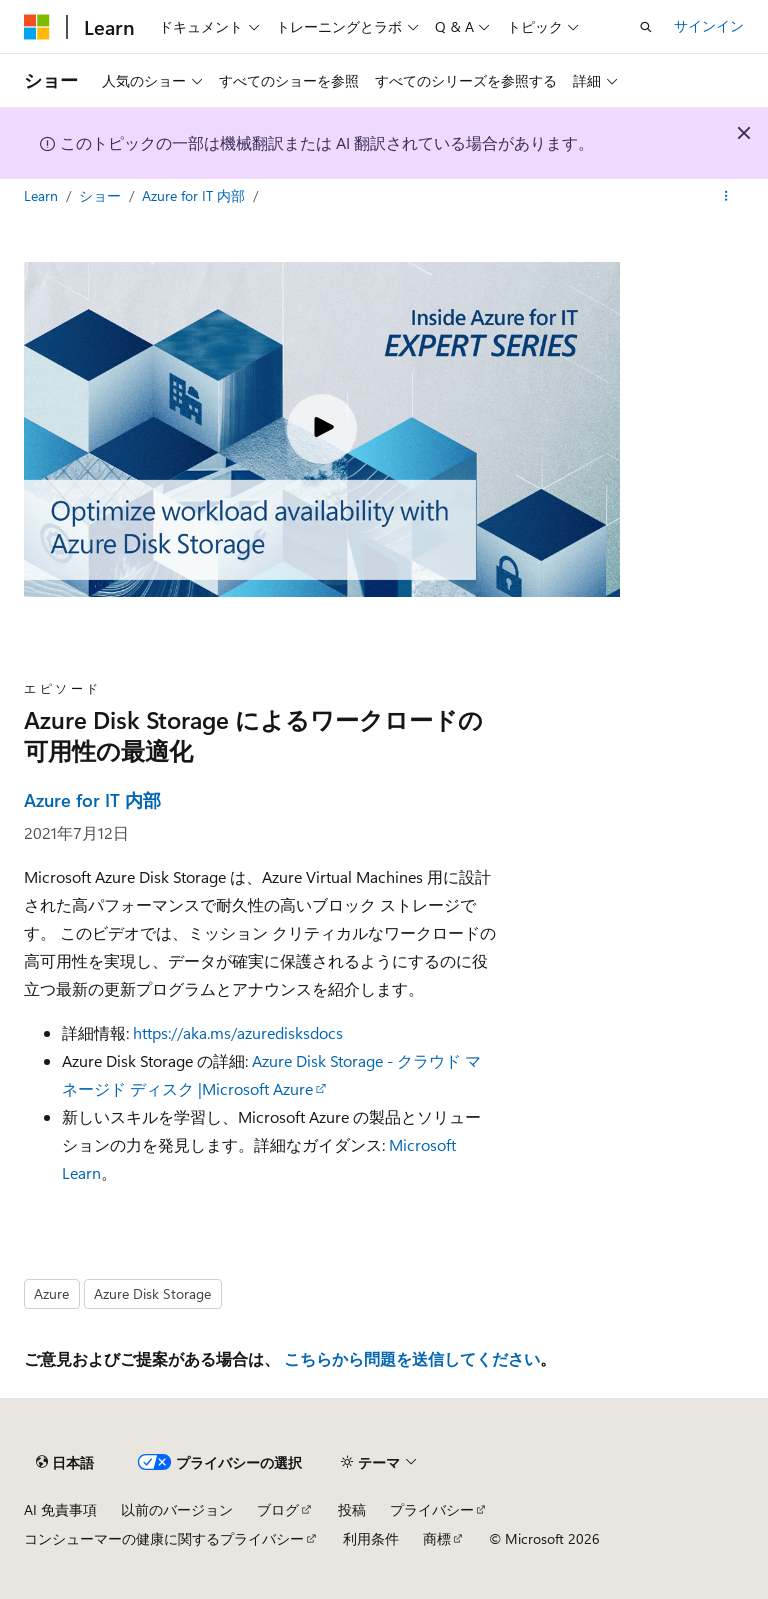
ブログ (278, 1509)
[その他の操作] (726, 197)
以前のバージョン (177, 1509)
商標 (437, 1538)
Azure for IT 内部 (195, 195)
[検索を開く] (646, 27)
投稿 (352, 1509)
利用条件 (371, 1538)
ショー (102, 195)
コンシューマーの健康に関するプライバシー (164, 1538)
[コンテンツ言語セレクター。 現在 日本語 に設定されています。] (65, 1463)
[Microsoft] (37, 27)
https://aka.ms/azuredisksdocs (238, 1032)
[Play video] (322, 429)
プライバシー (432, 1509)
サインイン (709, 25)
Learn (43, 195)
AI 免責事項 (60, 1509)
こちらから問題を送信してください (412, 1358)
